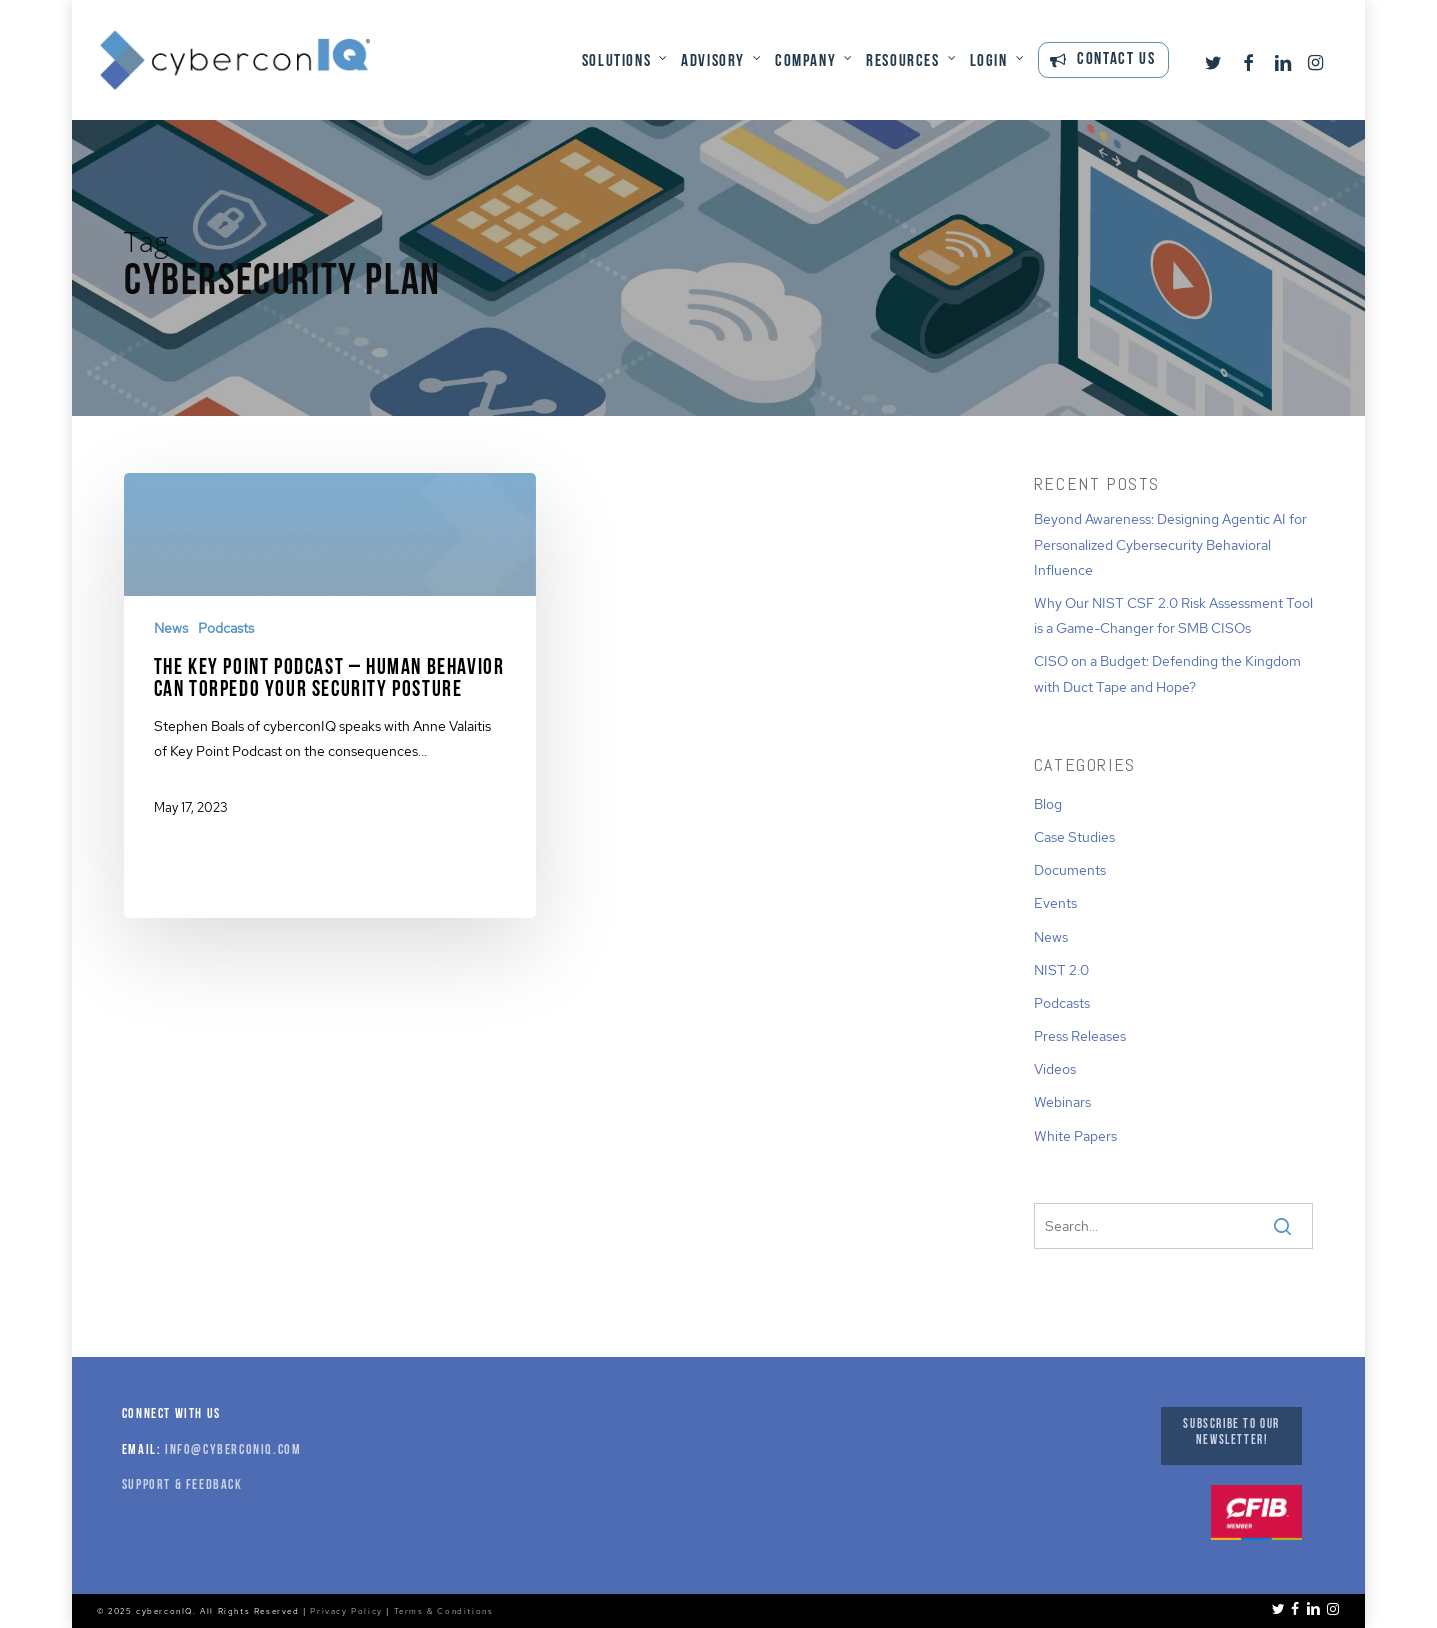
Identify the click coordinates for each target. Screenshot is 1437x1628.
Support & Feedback (182, 1485)
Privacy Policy (346, 1611)
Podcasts (226, 628)
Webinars (1062, 1102)
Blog (1048, 804)
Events (1055, 903)
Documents (1070, 870)
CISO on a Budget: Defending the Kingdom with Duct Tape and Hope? (1167, 673)
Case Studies (1074, 837)
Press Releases (1080, 1036)
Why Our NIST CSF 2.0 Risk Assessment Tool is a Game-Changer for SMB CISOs (1173, 615)
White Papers (1075, 1136)
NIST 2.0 (1061, 970)
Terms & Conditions (444, 1611)
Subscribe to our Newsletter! (1231, 1432)
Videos (1055, 1069)
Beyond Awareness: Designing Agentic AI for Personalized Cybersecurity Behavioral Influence (1170, 544)
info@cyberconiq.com (233, 1450)
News (171, 628)
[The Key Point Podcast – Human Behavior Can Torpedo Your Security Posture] (330, 661)
